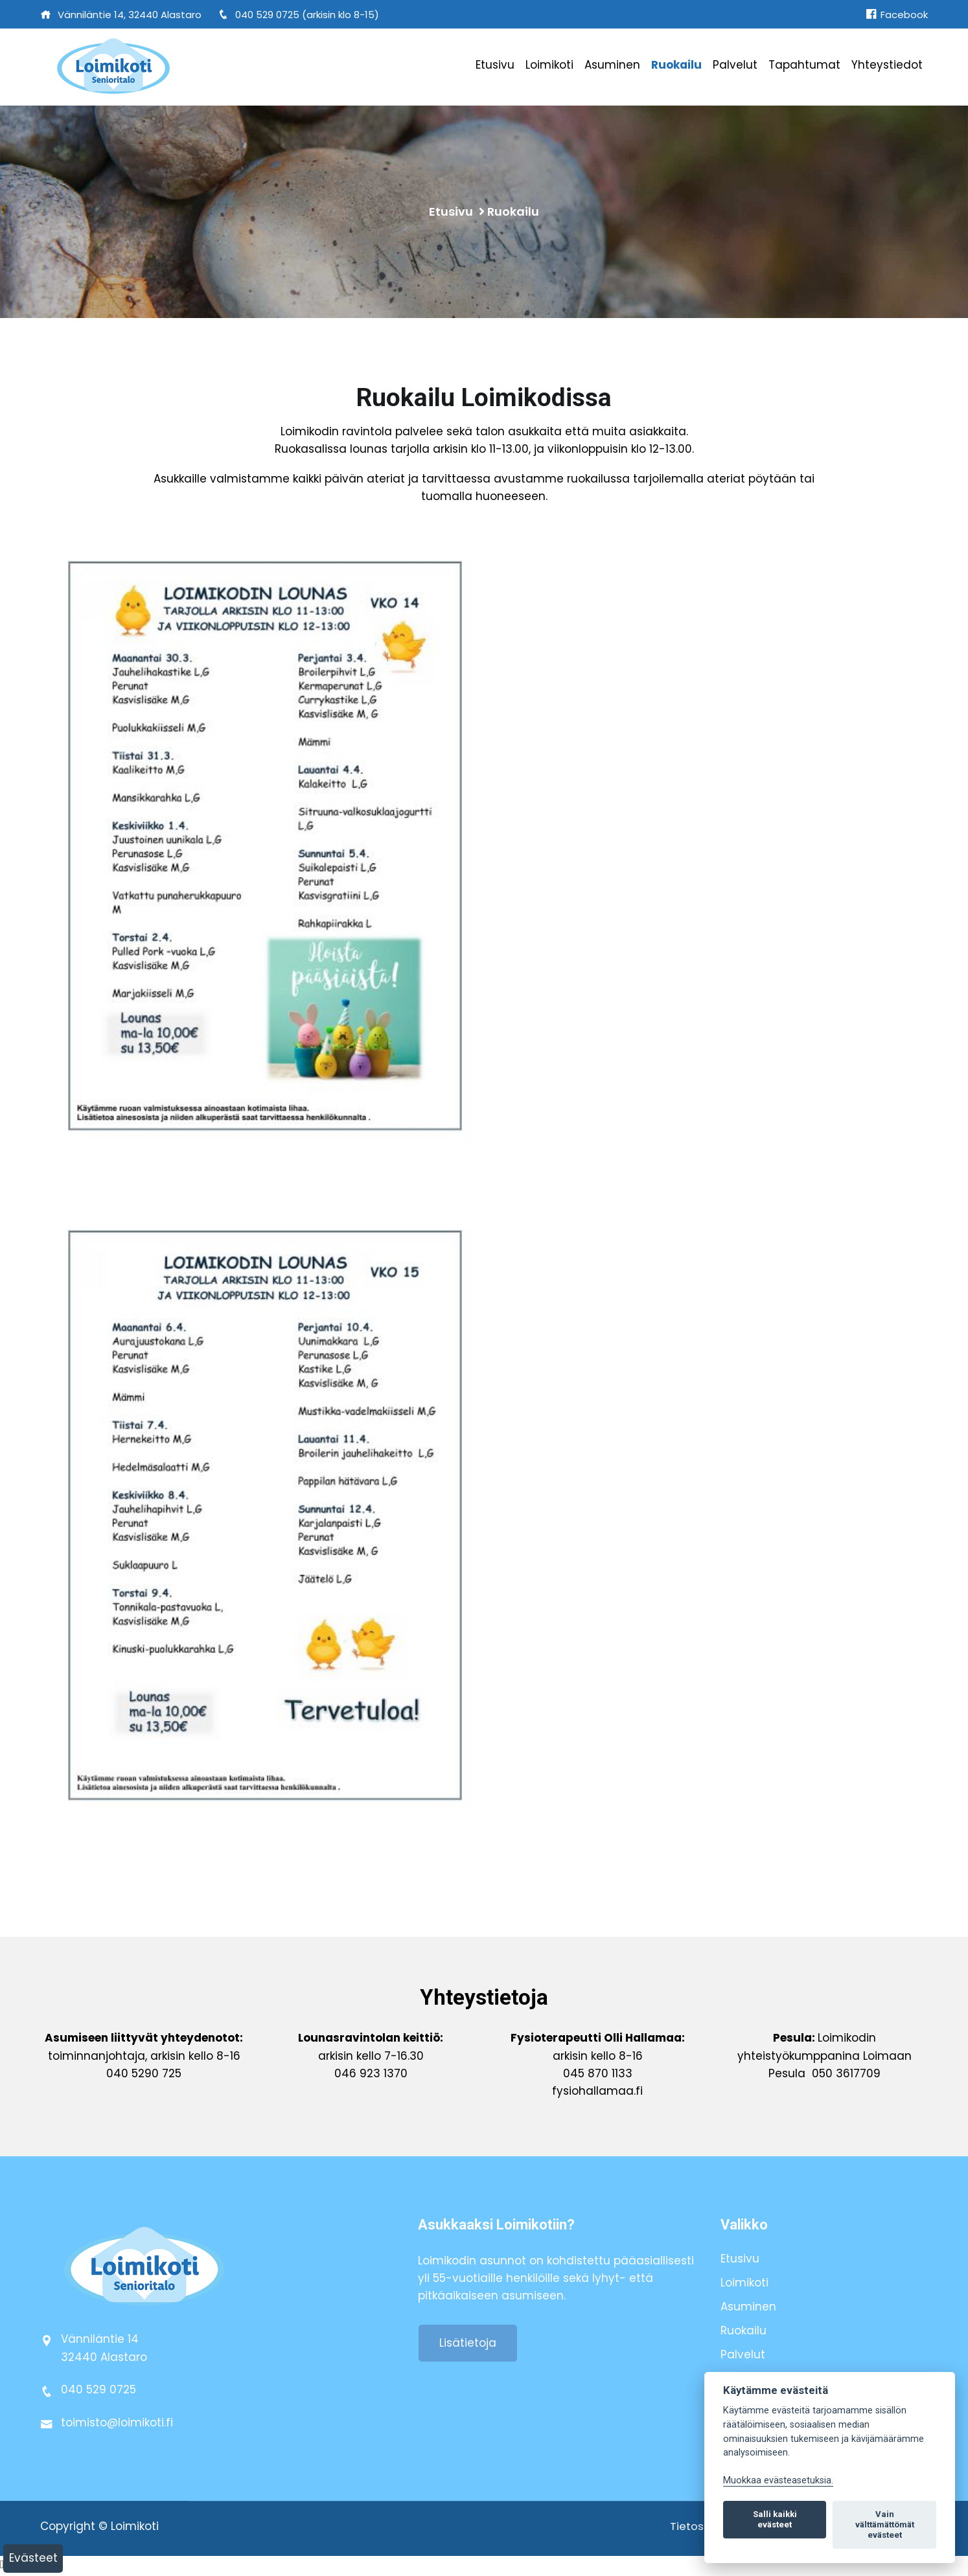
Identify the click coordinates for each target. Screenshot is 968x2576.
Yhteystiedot (887, 65)
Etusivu (495, 65)
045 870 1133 (597, 2075)
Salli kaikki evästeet (775, 2519)
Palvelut (735, 65)
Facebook (897, 14)
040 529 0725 (98, 2392)
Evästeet (33, 2558)
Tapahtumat (804, 65)
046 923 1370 (371, 2075)
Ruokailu (676, 65)
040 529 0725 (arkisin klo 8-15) (298, 14)
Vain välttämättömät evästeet (884, 2524)
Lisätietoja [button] (467, 2345)
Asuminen (612, 65)
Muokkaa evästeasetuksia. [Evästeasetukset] (778, 2480)
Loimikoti (549, 65)
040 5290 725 (143, 2075)
